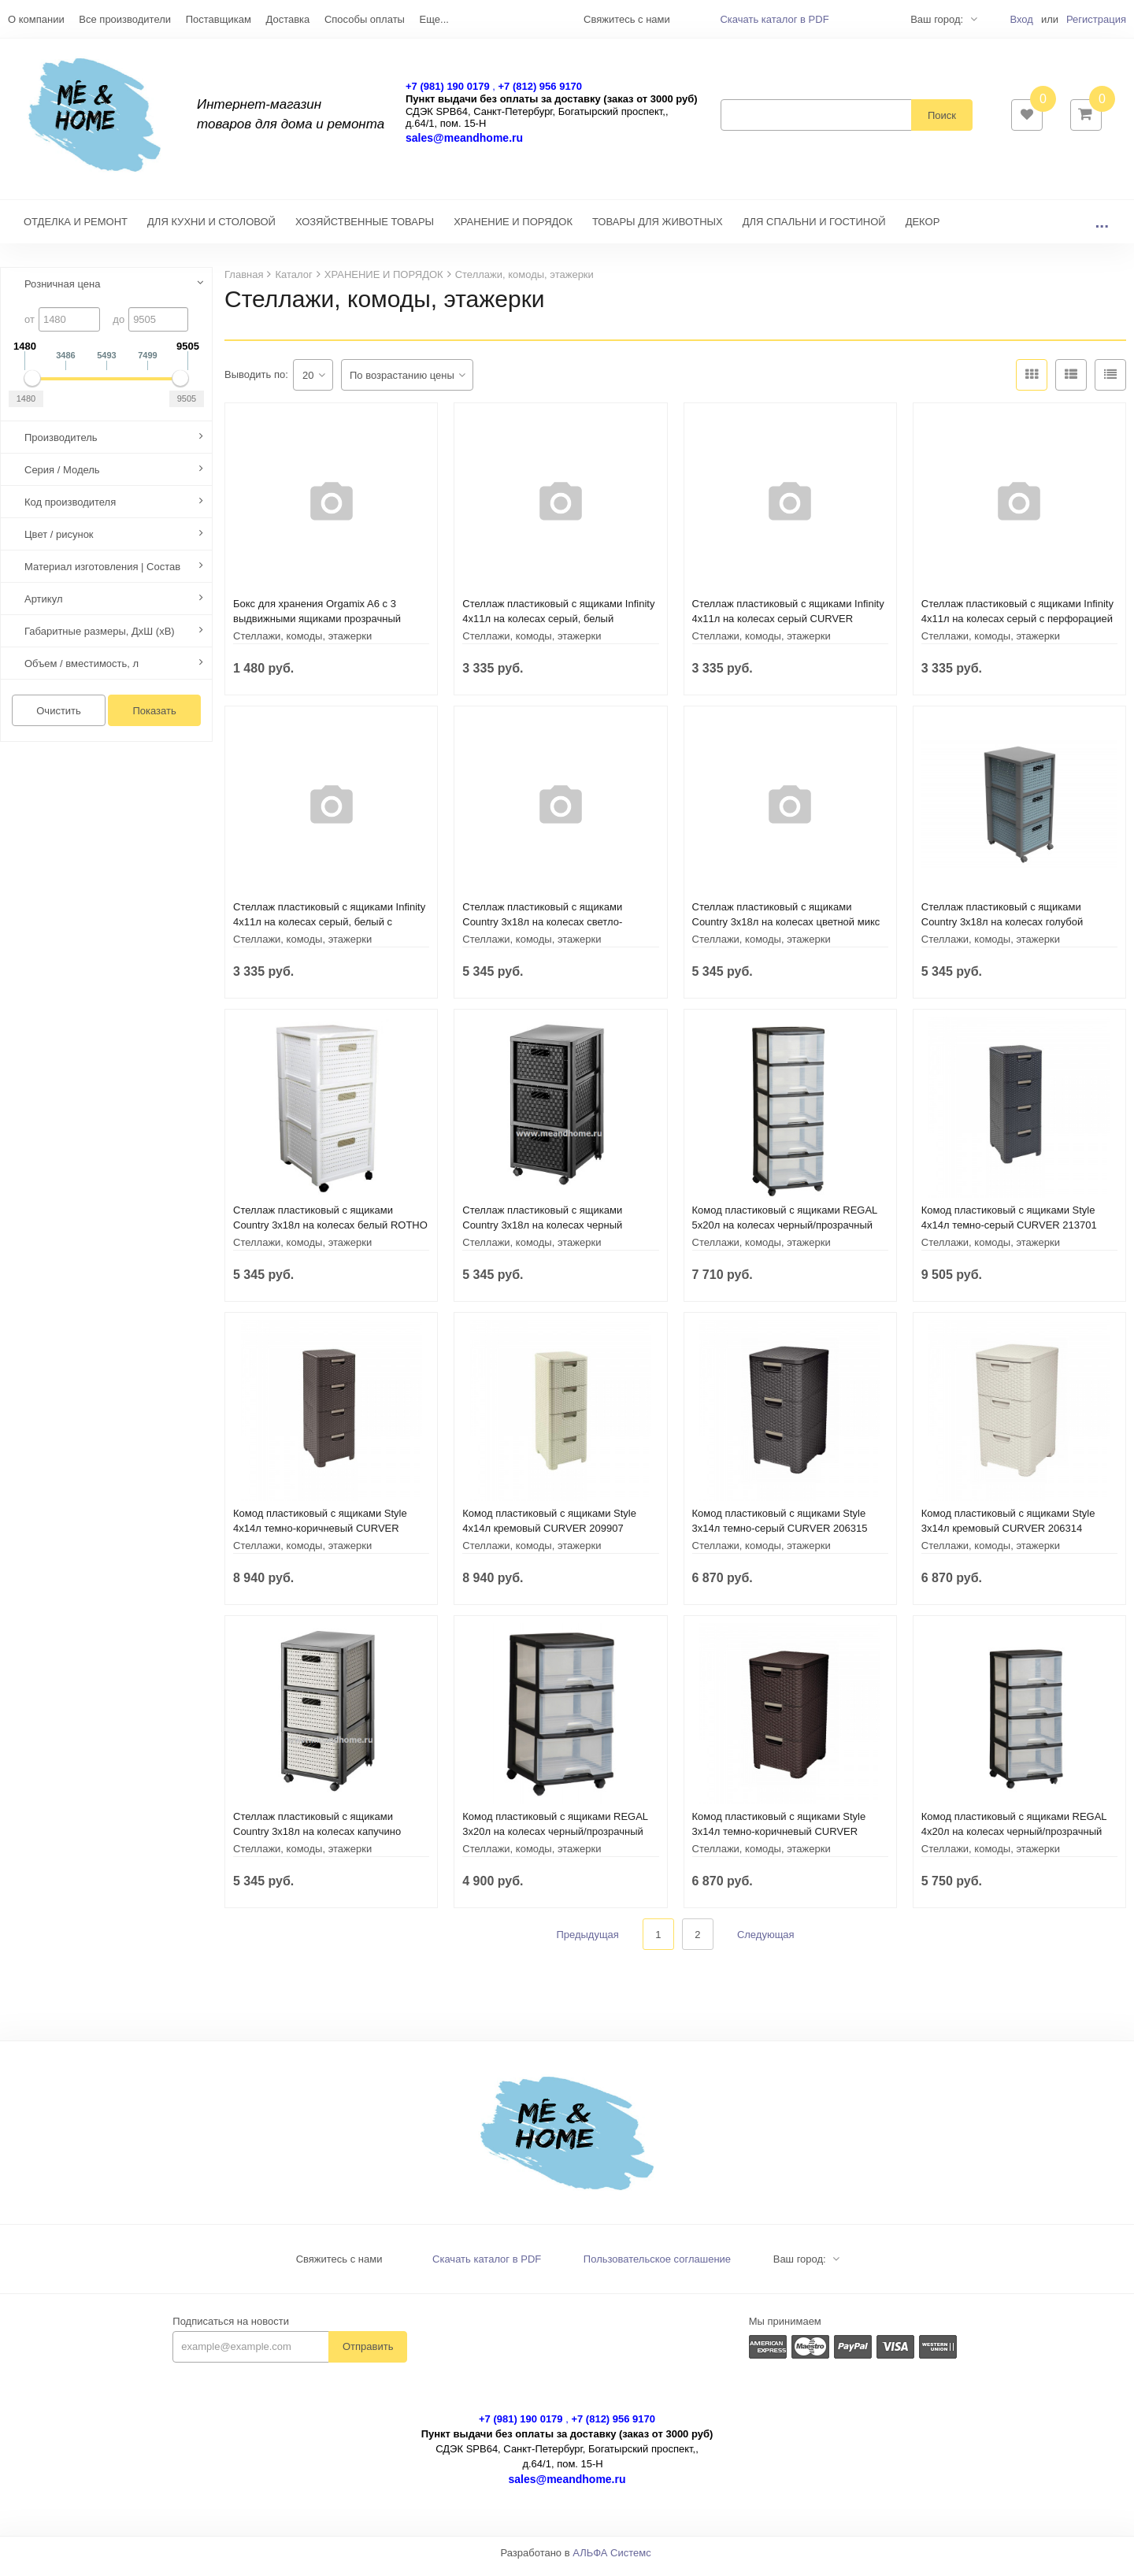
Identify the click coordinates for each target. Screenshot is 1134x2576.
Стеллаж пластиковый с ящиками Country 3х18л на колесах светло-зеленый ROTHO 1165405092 (542, 930)
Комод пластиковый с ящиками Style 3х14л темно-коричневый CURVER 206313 (779, 1839)
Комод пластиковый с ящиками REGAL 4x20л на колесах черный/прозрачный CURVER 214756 (1013, 1839)
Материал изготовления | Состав (102, 574)
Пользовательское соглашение (657, 2267)
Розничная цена (62, 292)
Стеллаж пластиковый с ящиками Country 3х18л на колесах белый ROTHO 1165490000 (330, 1233)
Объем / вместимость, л (81, 671)
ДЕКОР (923, 229)
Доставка (287, 19)
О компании (36, 19)
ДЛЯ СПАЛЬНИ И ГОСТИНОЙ (814, 229)
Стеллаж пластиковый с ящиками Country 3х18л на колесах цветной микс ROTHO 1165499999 (786, 930)
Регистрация (1096, 19)
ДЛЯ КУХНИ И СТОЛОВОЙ (211, 229)
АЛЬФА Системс (612, 2561)
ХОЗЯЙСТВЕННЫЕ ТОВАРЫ (364, 229)
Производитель (61, 445)
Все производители (125, 19)
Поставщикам (218, 19)
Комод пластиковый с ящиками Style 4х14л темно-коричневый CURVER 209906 (320, 1536)
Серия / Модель (62, 478)
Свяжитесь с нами (339, 2267)
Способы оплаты (364, 19)
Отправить (368, 2354)
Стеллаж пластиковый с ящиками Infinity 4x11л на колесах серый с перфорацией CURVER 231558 (1017, 626)
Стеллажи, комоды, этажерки (302, 644)
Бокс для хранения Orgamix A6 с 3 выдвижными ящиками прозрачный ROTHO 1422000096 (317, 626)
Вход (1021, 19)
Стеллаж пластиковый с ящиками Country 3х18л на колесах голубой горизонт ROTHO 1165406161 (1002, 930)
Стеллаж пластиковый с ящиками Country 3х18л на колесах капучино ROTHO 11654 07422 (317, 1839)
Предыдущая (587, 1942)
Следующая (766, 1942)
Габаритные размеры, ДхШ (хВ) (99, 639)
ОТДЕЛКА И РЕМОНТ (76, 229)
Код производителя (70, 510)
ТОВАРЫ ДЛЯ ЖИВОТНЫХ (657, 229)
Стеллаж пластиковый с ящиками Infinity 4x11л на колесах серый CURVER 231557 (788, 626)
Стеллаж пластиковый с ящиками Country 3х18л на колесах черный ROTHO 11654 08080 (542, 1233)
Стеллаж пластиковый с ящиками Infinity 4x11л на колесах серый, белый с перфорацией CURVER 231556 (329, 930)
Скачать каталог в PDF (774, 19)
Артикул (43, 607)
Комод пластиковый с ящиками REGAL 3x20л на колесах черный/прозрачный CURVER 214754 (554, 1839)
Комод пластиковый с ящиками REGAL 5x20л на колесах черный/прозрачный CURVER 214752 (784, 1233)
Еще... (434, 19)
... (1102, 230)
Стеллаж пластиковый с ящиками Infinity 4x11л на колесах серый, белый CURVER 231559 (558, 626)
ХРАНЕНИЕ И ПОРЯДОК (513, 229)
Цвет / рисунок (59, 542)
